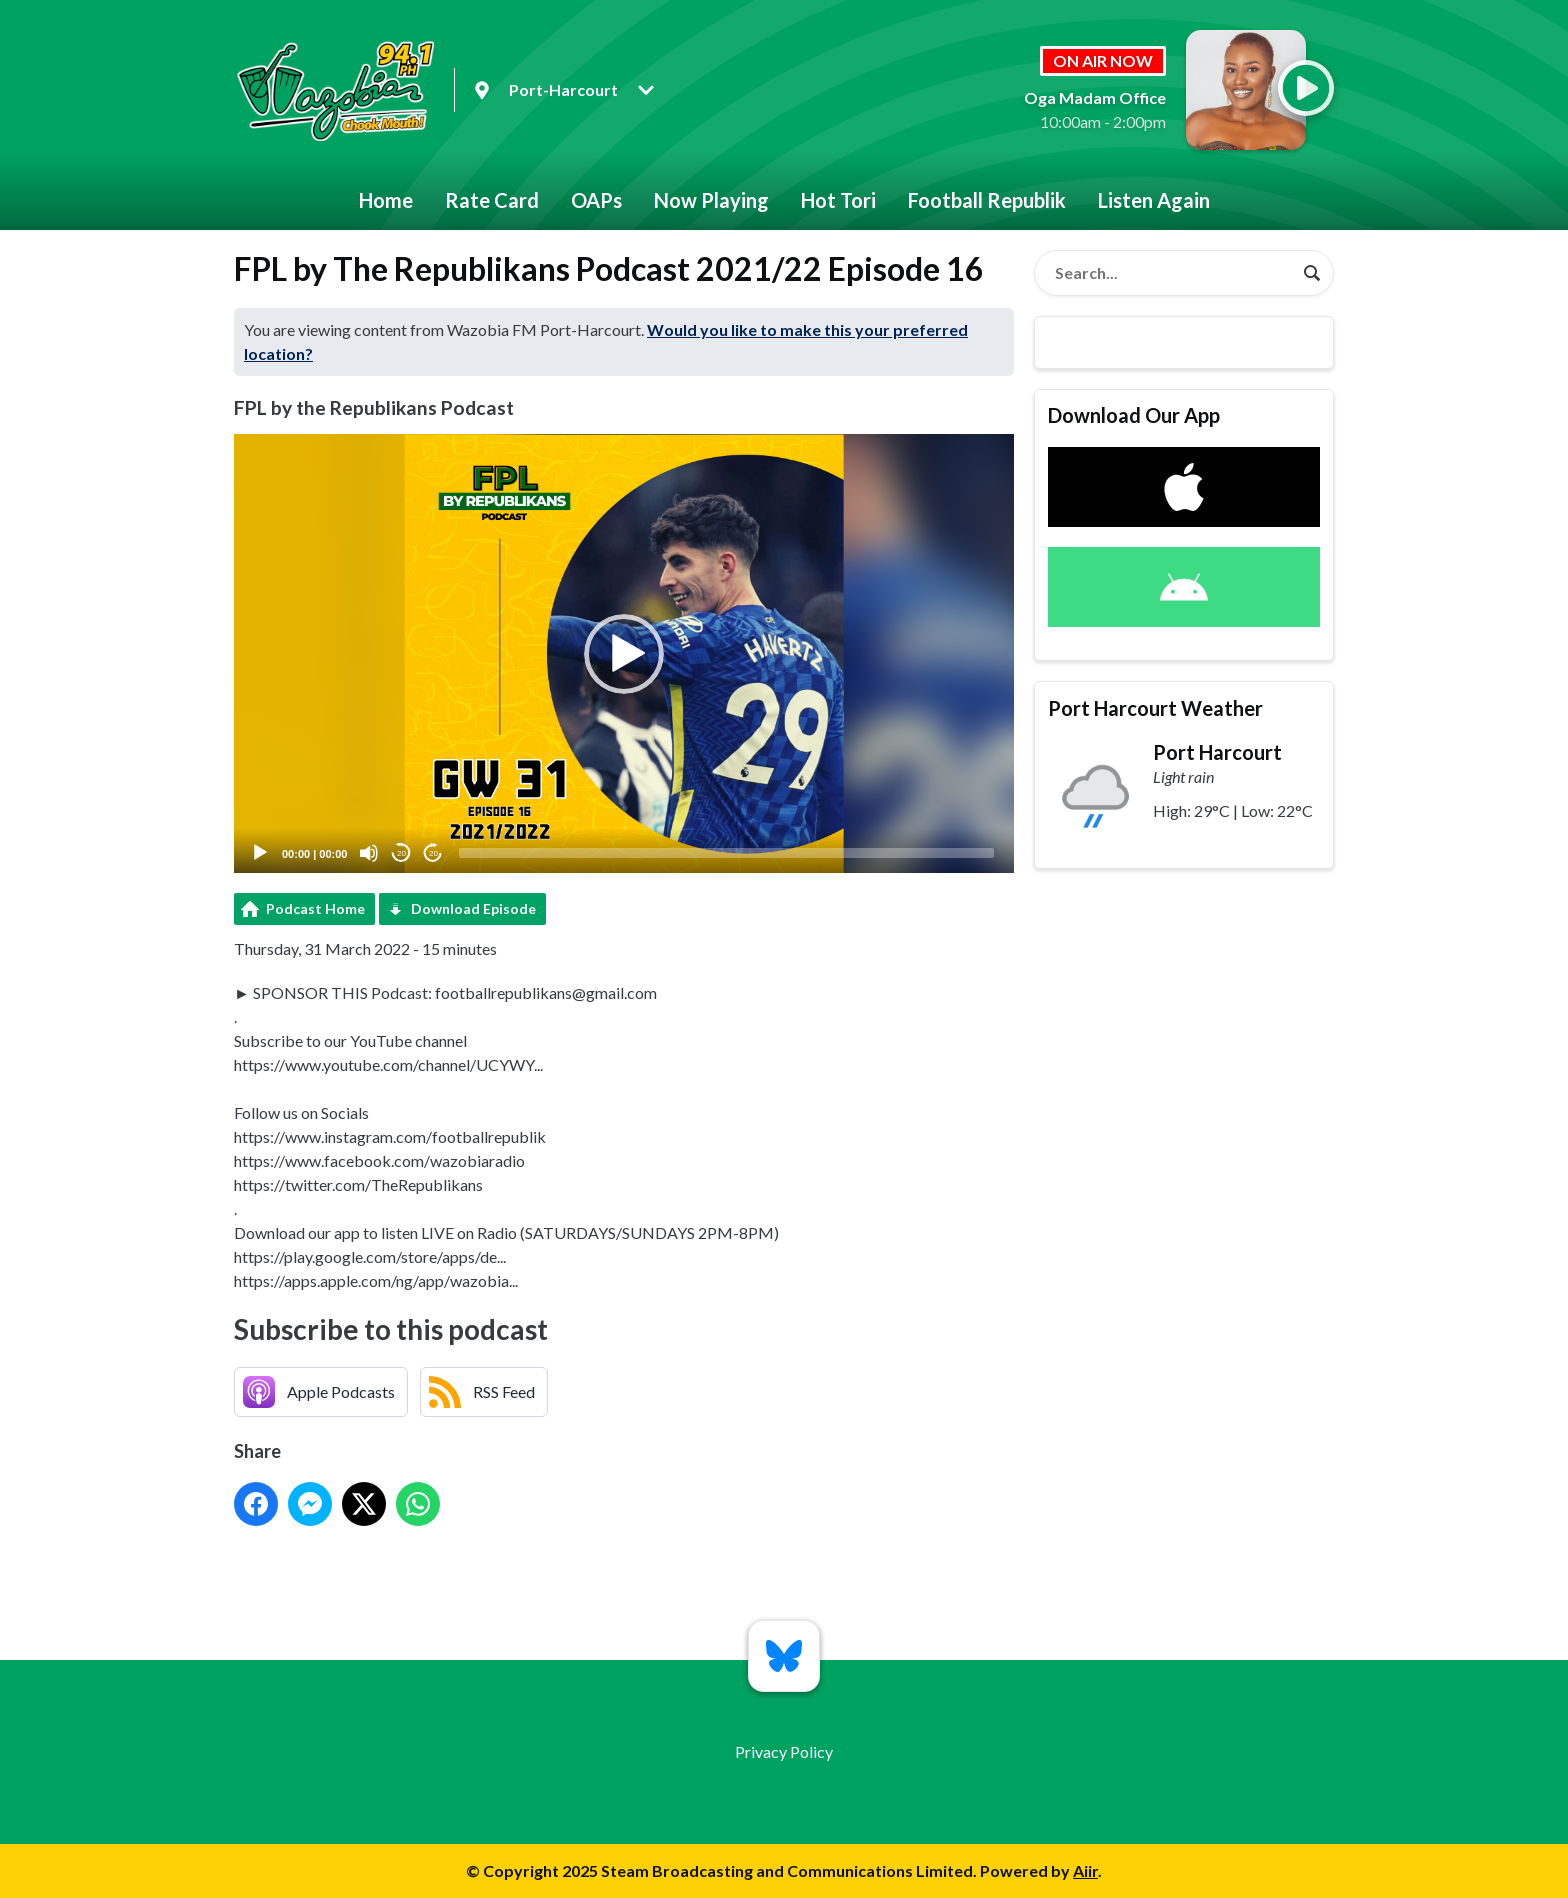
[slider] (726, 853)
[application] (624, 653)
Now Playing (711, 200)
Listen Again (1154, 200)
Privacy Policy (784, 1751)
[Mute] (369, 853)
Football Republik (987, 200)
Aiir (1085, 1870)
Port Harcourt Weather (1155, 708)
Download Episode (473, 908)
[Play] (260, 853)
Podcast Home (315, 908)
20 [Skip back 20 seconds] (401, 853)
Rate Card (492, 200)
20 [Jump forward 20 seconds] (433, 853)
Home (386, 200)
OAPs (596, 200)
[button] (624, 654)
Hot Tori (838, 200)
